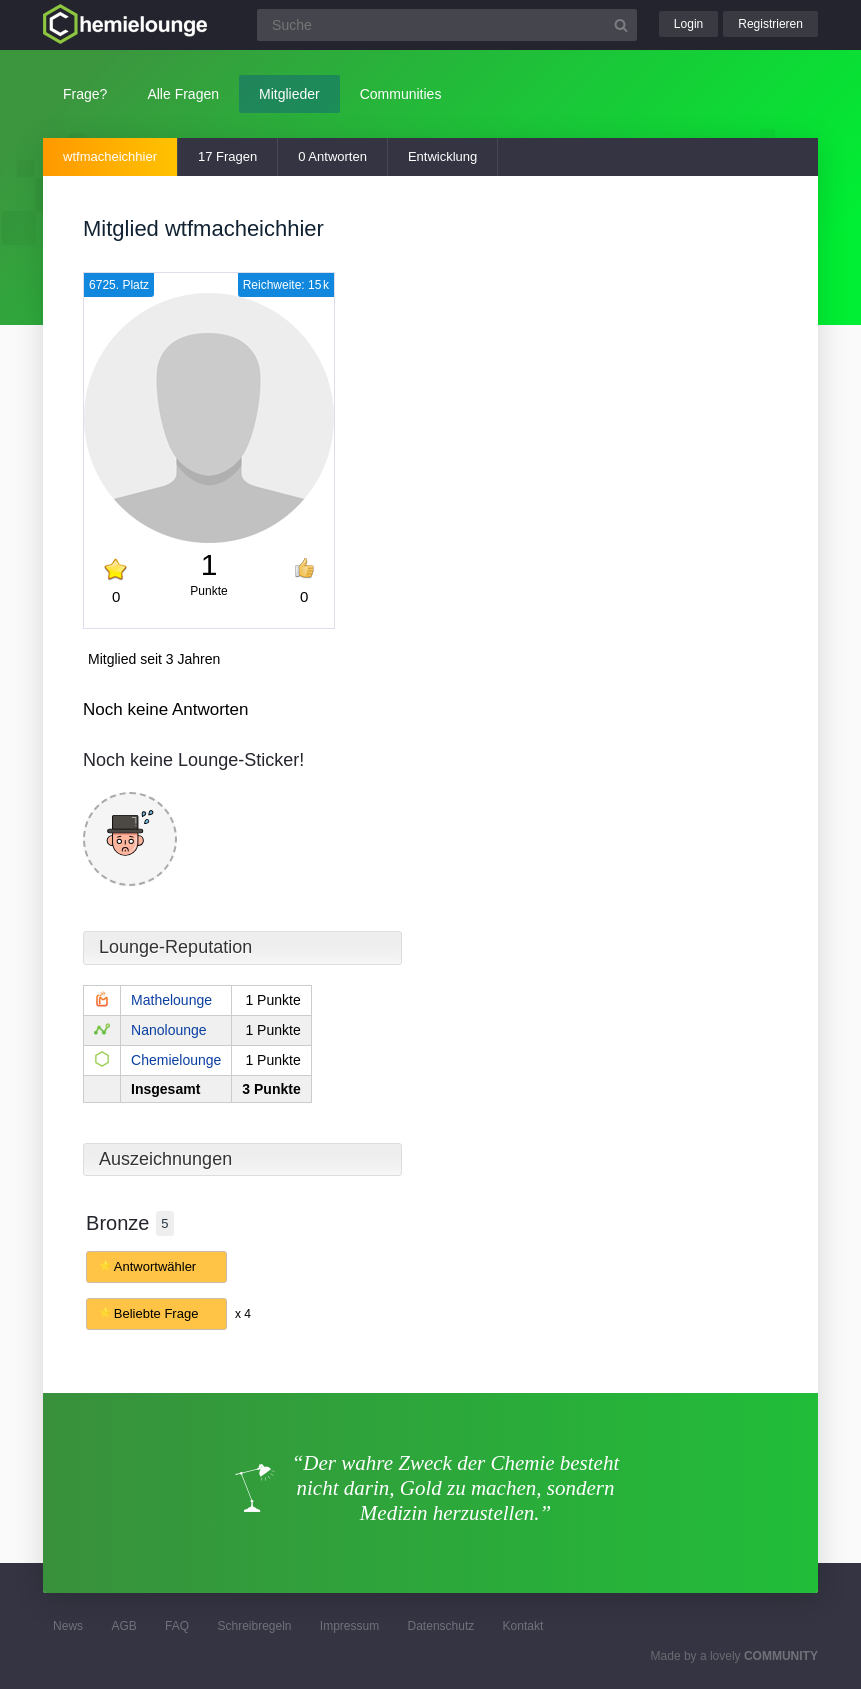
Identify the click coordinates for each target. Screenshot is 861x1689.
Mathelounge (171, 1000)
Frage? (85, 94)
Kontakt (523, 1626)
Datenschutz (441, 1626)
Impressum (349, 1626)
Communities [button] (401, 94)
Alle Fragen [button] (183, 94)
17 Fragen (227, 156)
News (68, 1626)
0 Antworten (332, 156)
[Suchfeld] (447, 25)
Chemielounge (176, 1060)
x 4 (243, 1314)
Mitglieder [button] (289, 94)
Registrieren (770, 24)
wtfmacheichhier (110, 156)
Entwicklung (442, 156)
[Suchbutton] (621, 25)
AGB (123, 1626)
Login (688, 24)
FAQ (177, 1626)
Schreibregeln (254, 1626)
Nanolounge (169, 1030)
